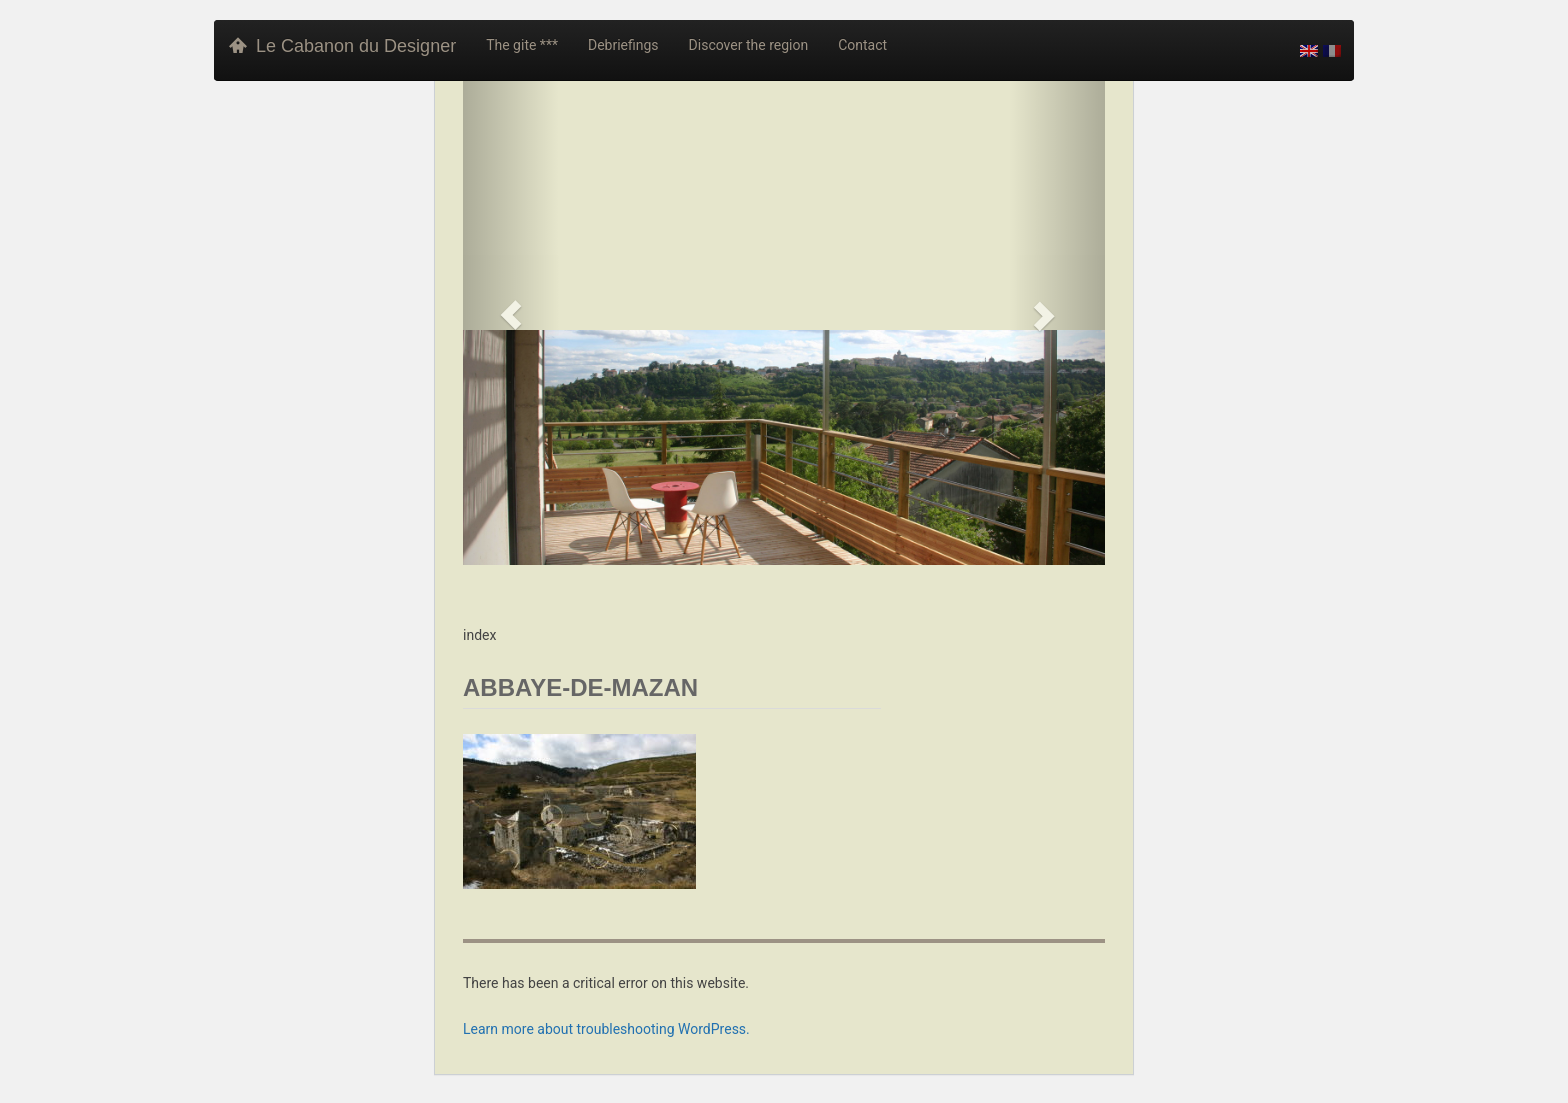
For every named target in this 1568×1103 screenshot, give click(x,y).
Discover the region (749, 45)
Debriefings (623, 45)
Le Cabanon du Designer (342, 46)
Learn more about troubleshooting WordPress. (606, 1029)
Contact (862, 45)
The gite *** (522, 45)
